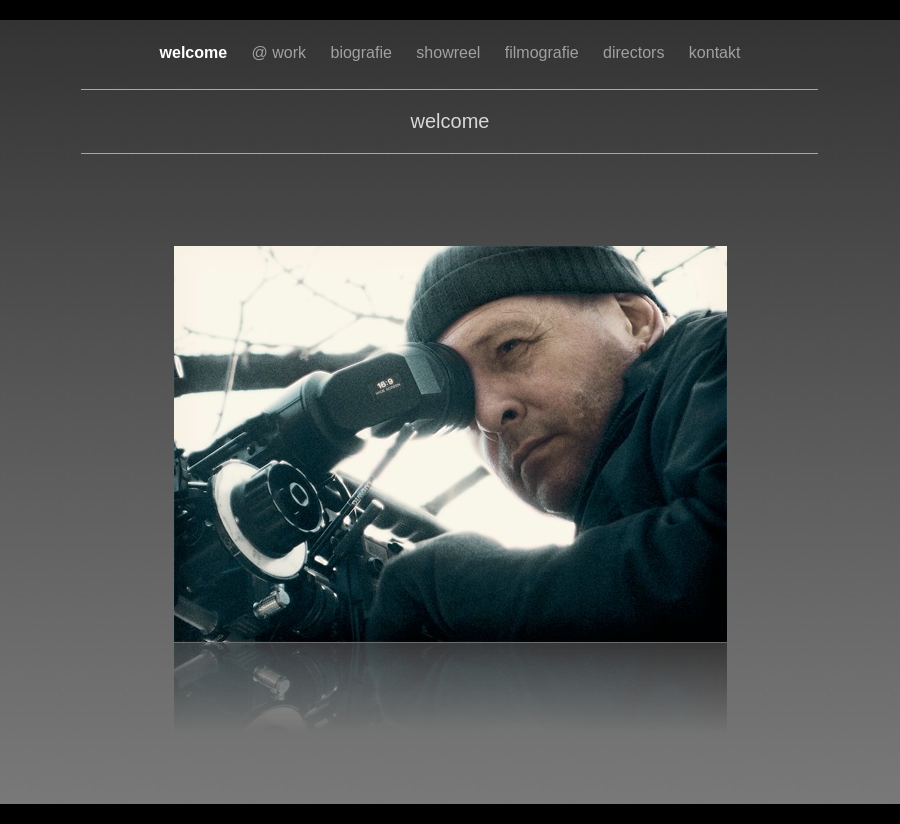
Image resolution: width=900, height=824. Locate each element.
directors (636, 52)
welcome (196, 52)
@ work (281, 52)
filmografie (544, 52)
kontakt (715, 52)
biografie (364, 52)
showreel (450, 52)
